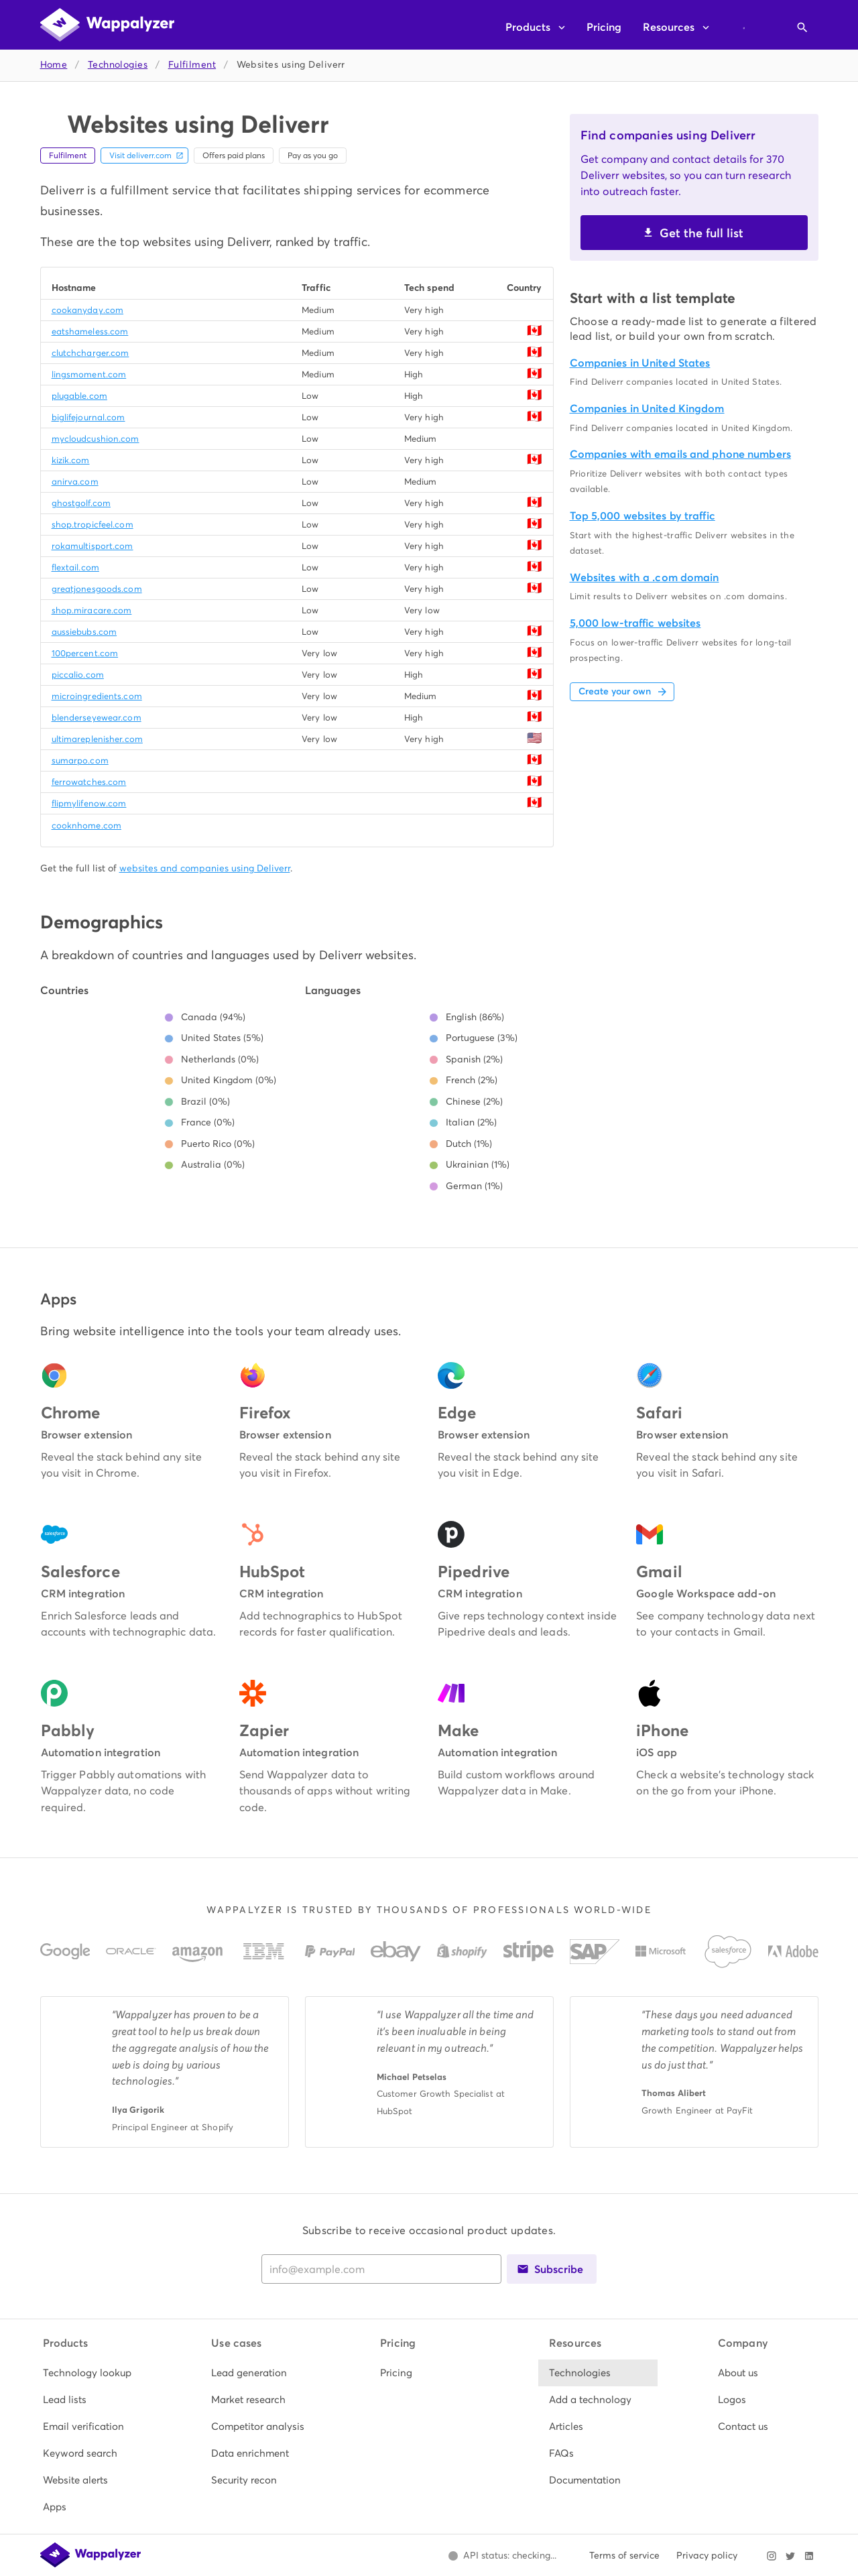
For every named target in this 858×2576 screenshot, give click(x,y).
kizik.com (71, 460)
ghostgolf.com (81, 503)
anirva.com (75, 482)
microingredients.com (97, 696)
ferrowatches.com (89, 782)
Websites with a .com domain (644, 577)
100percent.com (85, 653)
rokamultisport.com (92, 546)
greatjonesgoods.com (97, 589)
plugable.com (79, 396)
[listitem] (91, 2372)
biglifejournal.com (88, 417)
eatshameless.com (90, 331)
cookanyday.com (88, 310)
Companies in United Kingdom (647, 408)
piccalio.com (78, 675)
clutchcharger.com (90, 353)
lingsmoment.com (89, 374)
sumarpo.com (80, 760)
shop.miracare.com (92, 610)
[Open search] (802, 27)
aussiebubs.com (84, 632)
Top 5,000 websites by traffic (642, 515)
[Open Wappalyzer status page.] (502, 2556)
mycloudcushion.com (95, 439)
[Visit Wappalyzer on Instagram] (771, 2556)
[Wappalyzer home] (107, 25)
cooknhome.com (86, 825)
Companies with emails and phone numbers (680, 454)
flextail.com (75, 567)
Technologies (117, 64)
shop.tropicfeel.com (92, 524)
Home (54, 64)
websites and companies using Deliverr (204, 868)
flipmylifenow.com (89, 803)
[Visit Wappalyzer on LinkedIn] (809, 2556)
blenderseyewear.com (96, 718)
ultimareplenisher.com (97, 739)
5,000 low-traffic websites (635, 623)
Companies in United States (640, 363)
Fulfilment (192, 64)
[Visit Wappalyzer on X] (790, 2556)
